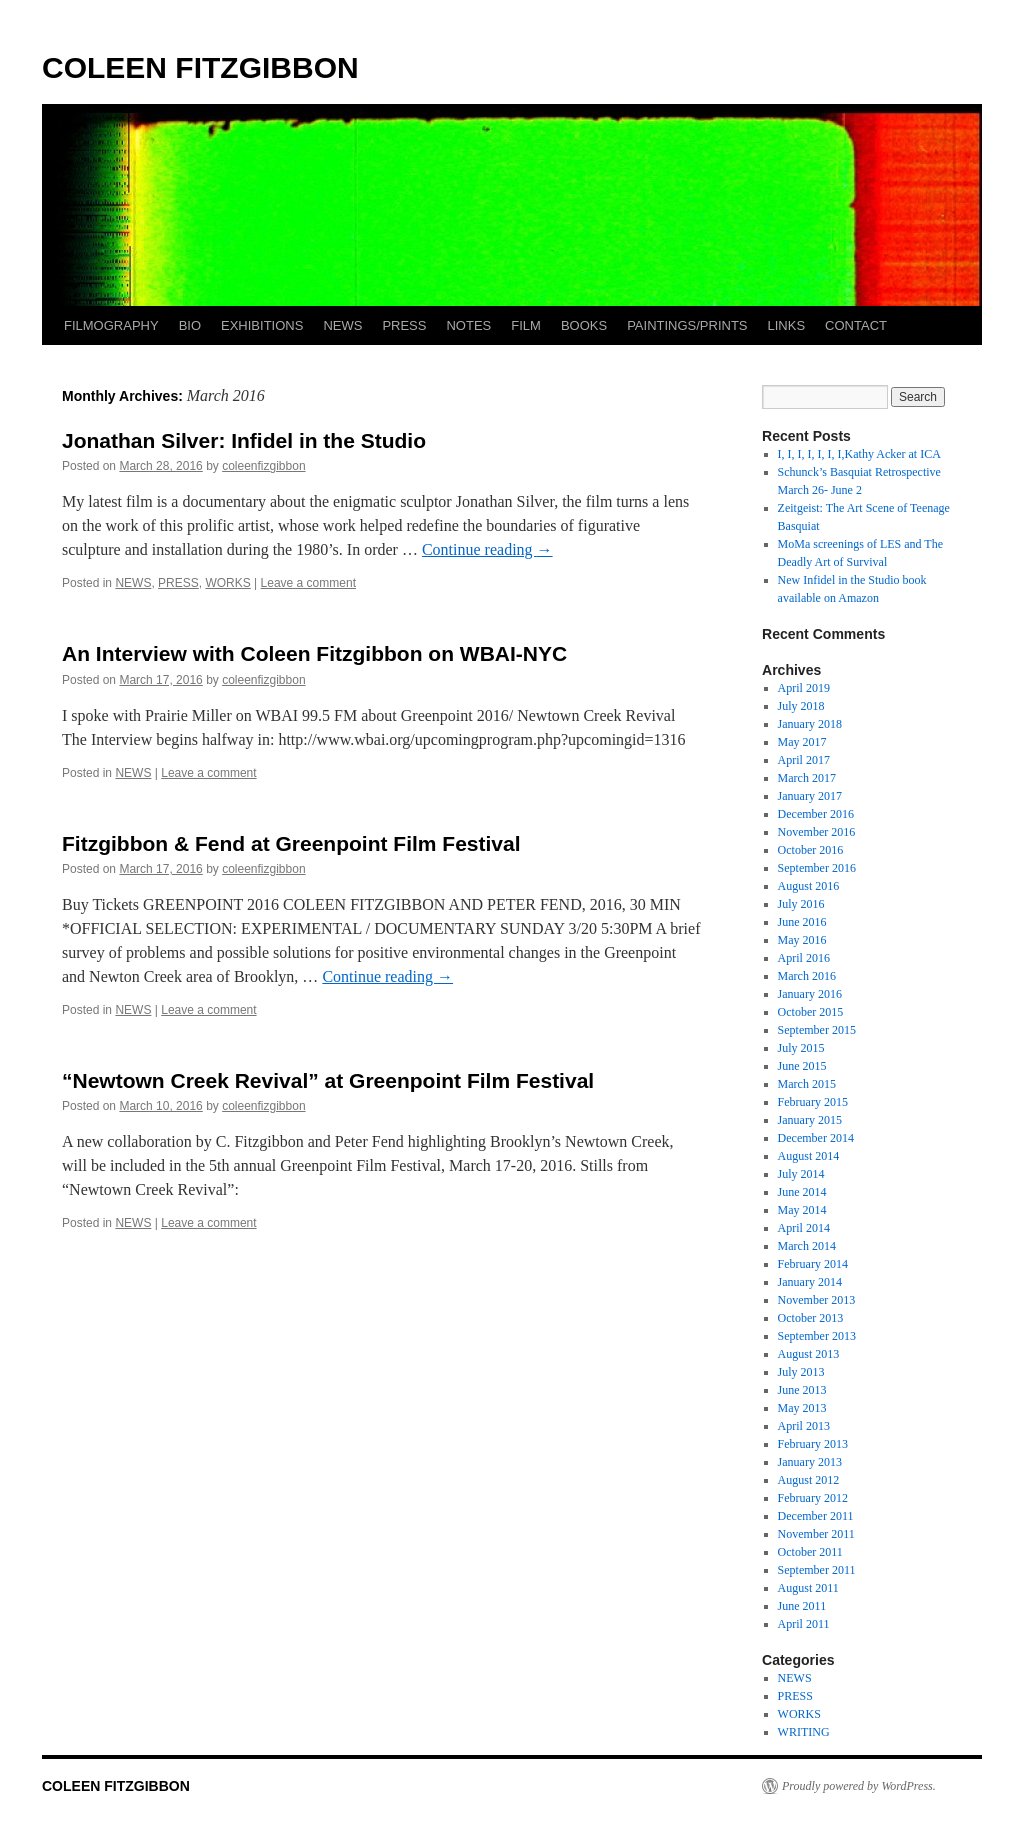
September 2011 (817, 1570)
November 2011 (816, 1534)
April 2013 (804, 1426)
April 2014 (804, 1228)
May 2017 (802, 742)
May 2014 (802, 1210)
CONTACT (856, 325)
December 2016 (816, 814)
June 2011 (802, 1606)
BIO (190, 325)
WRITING (804, 1732)
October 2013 (811, 1318)
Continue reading (487, 549)
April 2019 (804, 688)
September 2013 (817, 1336)
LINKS (787, 325)
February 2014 (813, 1264)
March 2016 (807, 976)
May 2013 (802, 1408)
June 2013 (802, 1390)
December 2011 (816, 1516)
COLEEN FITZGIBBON (200, 67)
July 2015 (801, 1048)
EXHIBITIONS (262, 325)
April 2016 (804, 958)
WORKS (227, 583)
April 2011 (804, 1624)
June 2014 (802, 1192)
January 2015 (810, 1120)
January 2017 (810, 796)
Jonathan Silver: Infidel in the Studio (244, 440)
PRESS (404, 325)
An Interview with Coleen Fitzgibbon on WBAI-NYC (314, 653)
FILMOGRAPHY (111, 325)
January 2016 (810, 994)
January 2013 (810, 1462)
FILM (526, 325)
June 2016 (802, 922)
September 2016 (817, 868)
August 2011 (808, 1588)
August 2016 (809, 886)
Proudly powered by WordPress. (859, 1786)
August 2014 (809, 1156)
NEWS (342, 325)
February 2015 (813, 1102)
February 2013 (813, 1444)
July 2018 (801, 706)
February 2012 (813, 1498)
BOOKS (584, 325)
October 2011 (810, 1552)
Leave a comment (308, 583)
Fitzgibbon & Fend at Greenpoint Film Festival (291, 843)
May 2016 (802, 940)
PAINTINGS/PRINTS (687, 325)
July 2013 (801, 1372)
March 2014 (807, 1246)
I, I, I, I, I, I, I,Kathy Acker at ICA (859, 454)
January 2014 (810, 1282)
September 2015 (817, 1030)
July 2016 (801, 904)
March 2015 (807, 1084)
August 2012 (809, 1480)
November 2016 (817, 832)
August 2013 (809, 1354)
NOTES (468, 325)
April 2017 (804, 760)
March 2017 (807, 778)
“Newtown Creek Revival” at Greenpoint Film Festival (328, 1080)
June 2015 (802, 1066)
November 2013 (817, 1300)
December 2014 (816, 1138)
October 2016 (811, 850)
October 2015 (811, 1012)
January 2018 (810, 724)
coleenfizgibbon (263, 466)
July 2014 (801, 1174)
